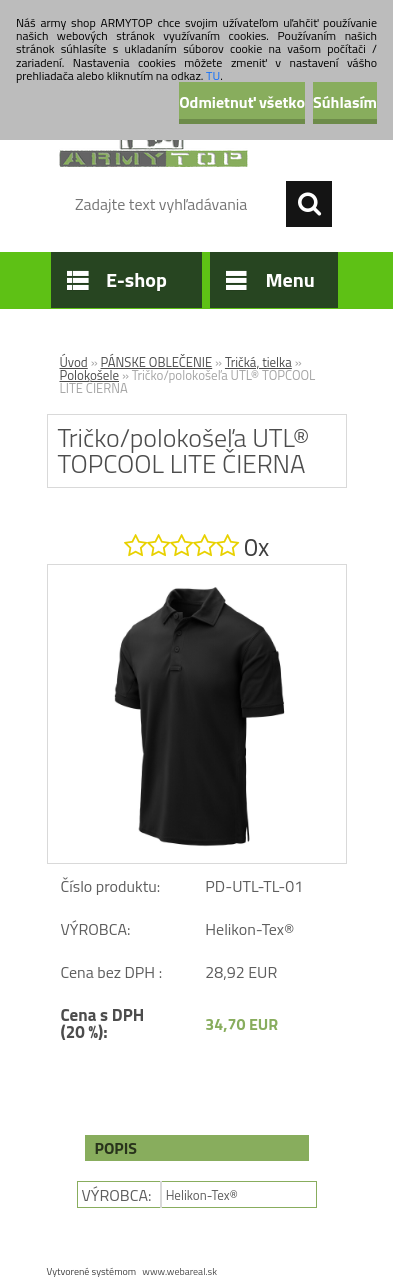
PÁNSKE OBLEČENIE (157, 362)
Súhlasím (345, 102)
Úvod (74, 362)
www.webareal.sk (179, 1271)
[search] (309, 204)
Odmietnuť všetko (242, 102)
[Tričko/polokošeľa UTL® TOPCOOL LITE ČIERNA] (197, 573)
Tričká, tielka (258, 362)
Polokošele (90, 375)
